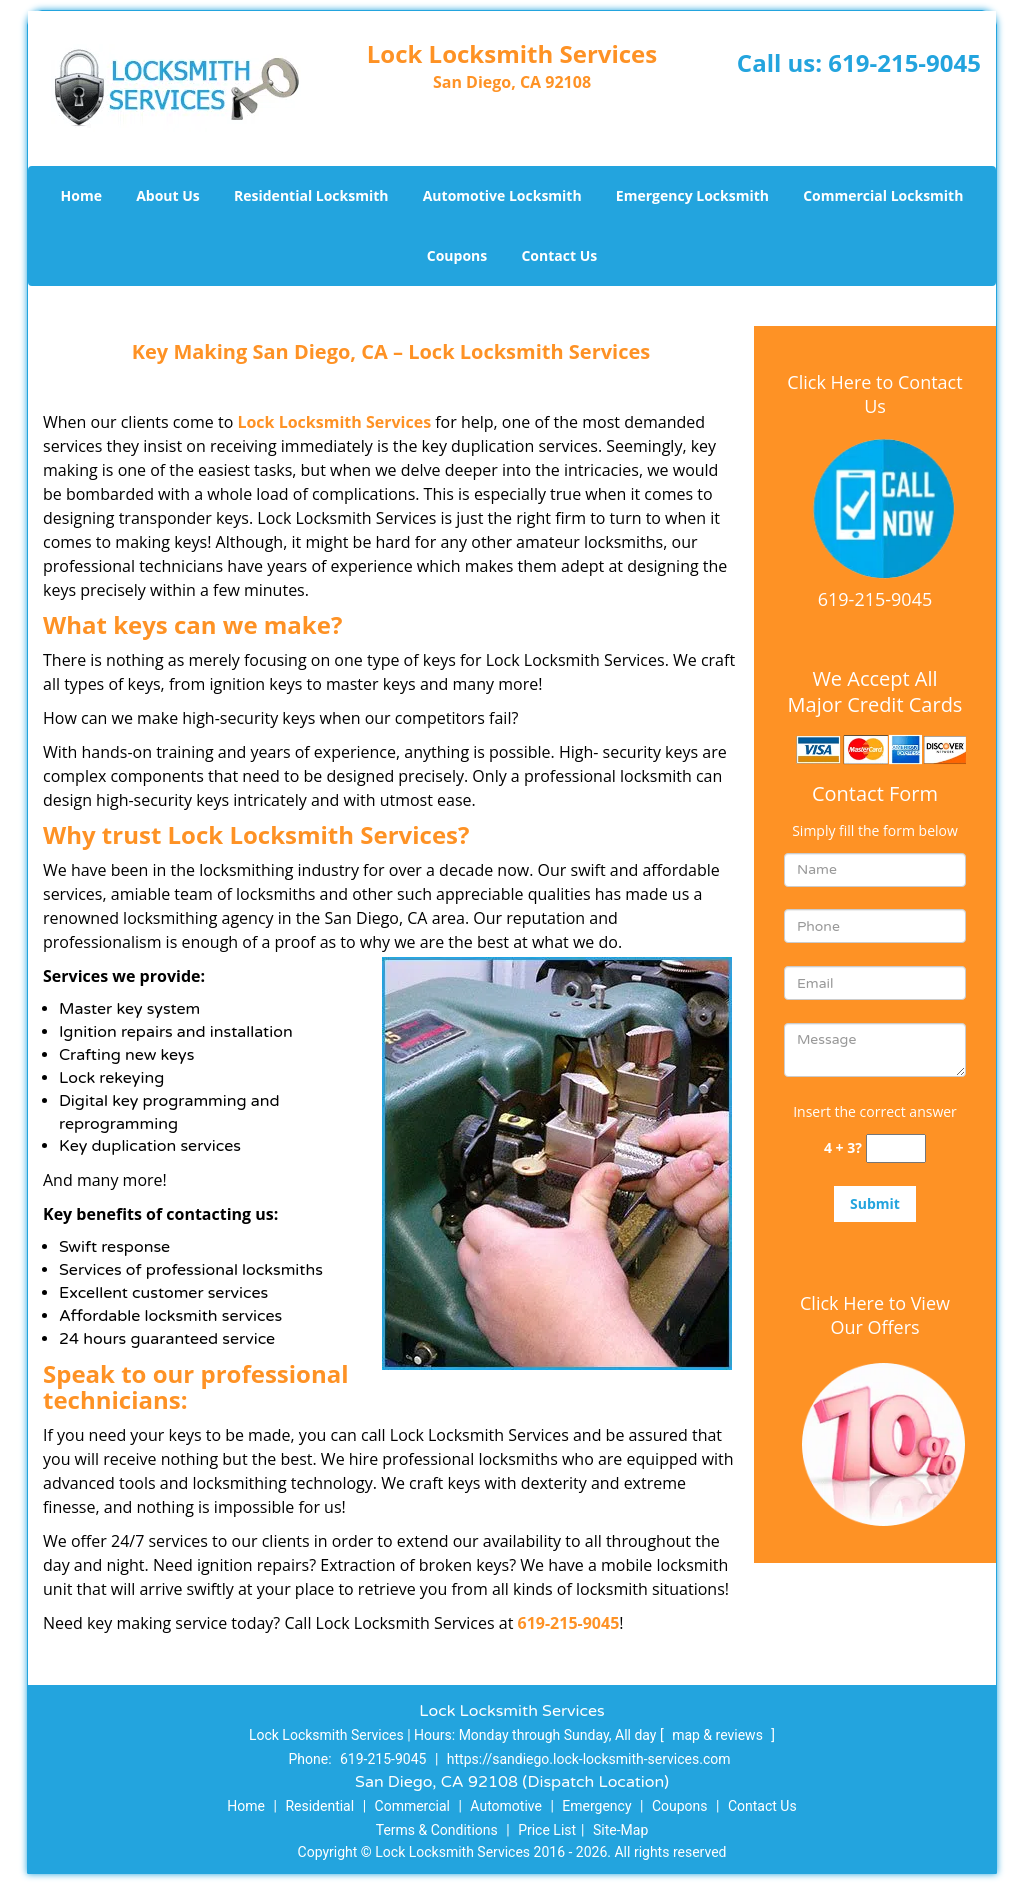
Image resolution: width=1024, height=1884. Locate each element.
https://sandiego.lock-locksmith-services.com (589, 1759)
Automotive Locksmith (502, 195)
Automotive (506, 1806)
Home (81, 195)
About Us (168, 195)
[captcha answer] (896, 1148)
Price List (547, 1830)
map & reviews (719, 1735)
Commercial (412, 1806)
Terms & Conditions (437, 1830)
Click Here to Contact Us (874, 394)
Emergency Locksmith (692, 195)
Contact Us (559, 255)
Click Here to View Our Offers (875, 1315)
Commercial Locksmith (883, 195)
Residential (319, 1806)
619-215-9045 (904, 62)
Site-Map (620, 1830)
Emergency (596, 1806)
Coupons (457, 255)
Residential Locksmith (311, 195)
